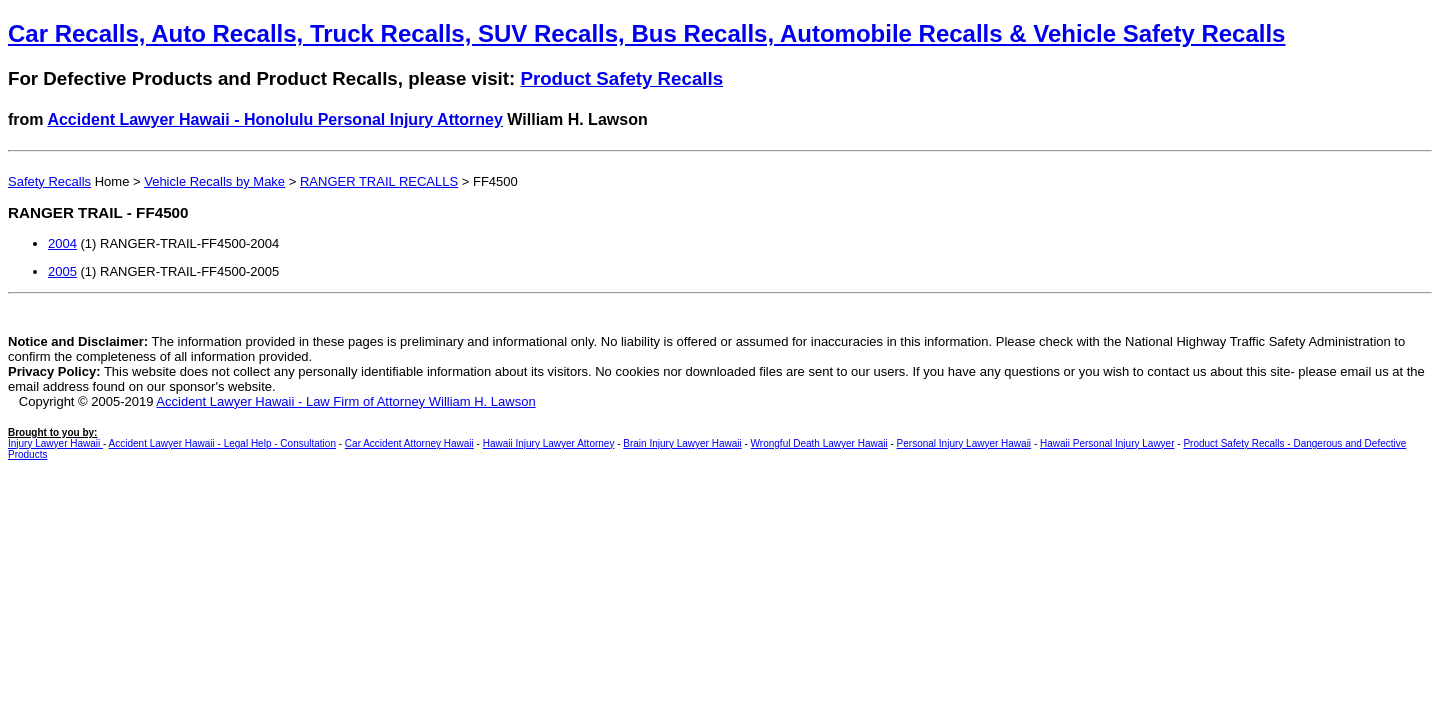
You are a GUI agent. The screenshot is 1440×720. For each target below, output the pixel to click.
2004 (62, 243)
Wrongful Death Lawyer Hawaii (819, 443)
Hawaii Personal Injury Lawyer (1107, 443)
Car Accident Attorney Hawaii (409, 443)
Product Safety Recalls (621, 78)
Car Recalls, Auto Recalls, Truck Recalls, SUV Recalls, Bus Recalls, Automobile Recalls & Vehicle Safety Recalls (646, 33)
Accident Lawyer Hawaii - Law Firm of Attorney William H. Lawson (345, 401)
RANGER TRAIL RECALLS (379, 181)
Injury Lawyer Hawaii (55, 443)
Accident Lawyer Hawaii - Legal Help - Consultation (222, 443)
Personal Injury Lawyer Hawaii (964, 443)
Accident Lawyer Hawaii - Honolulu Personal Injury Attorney (275, 119)
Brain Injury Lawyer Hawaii (682, 443)
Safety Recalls (49, 181)
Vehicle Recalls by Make (214, 181)
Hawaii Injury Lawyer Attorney (549, 443)
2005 (62, 271)
